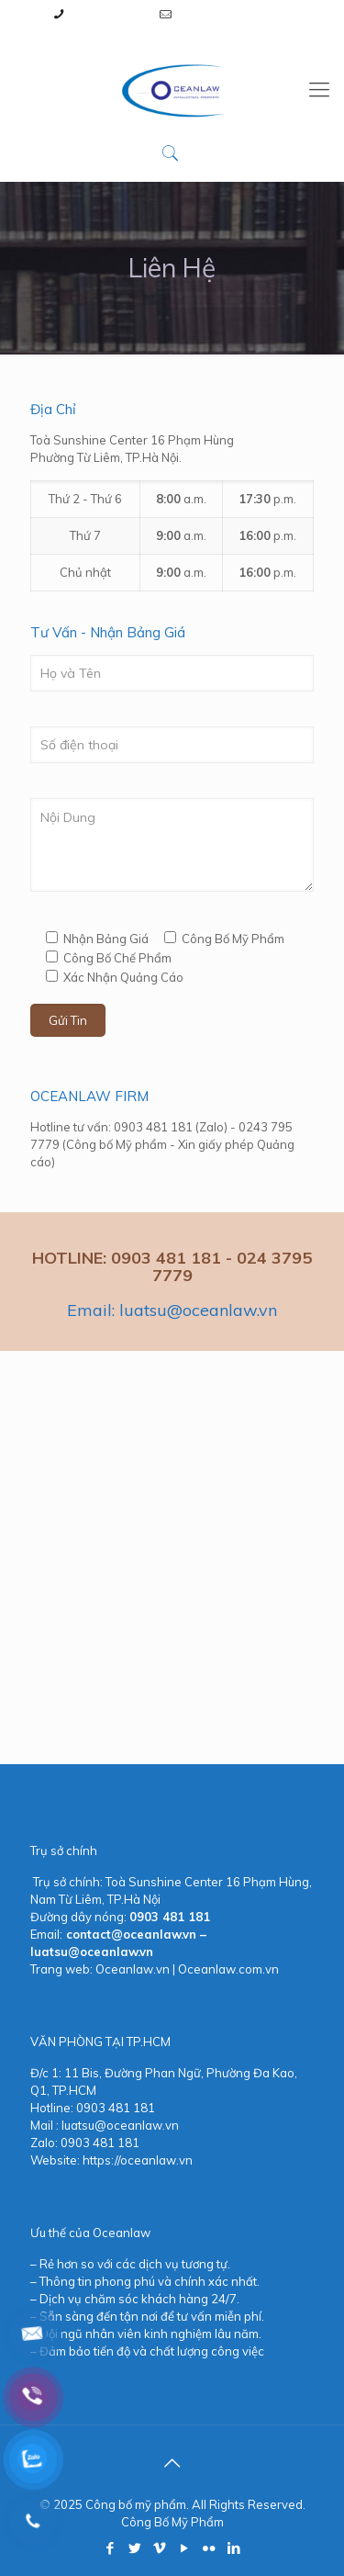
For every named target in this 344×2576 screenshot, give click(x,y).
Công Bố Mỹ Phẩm (172, 2521)
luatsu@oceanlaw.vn (235, 13)
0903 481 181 (109, 13)
